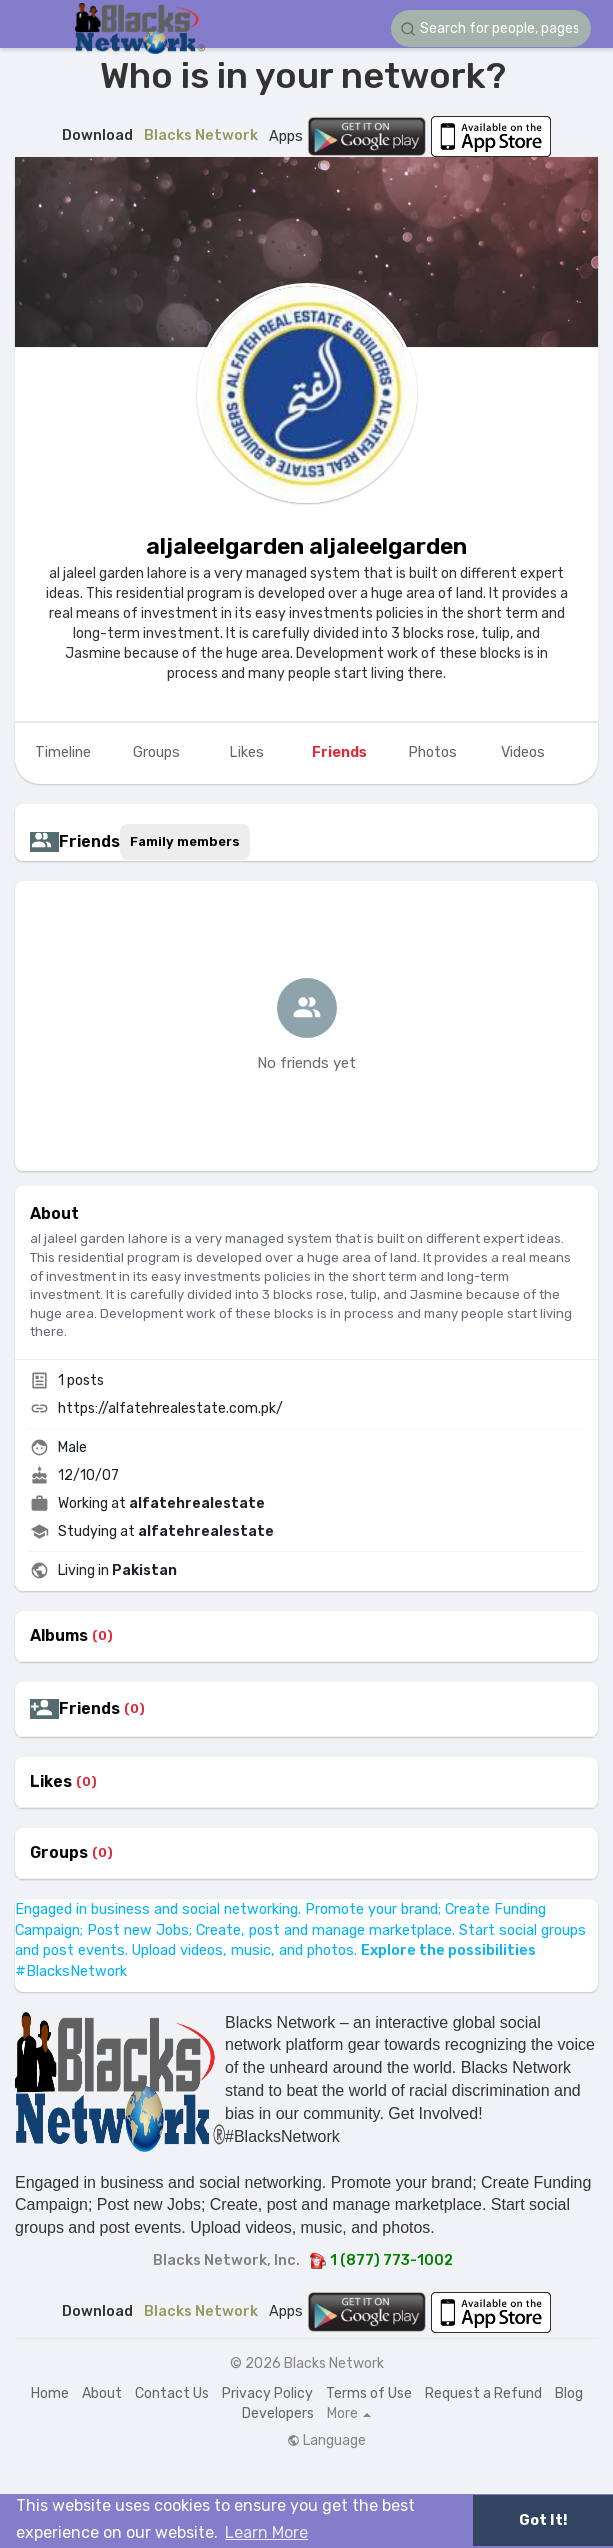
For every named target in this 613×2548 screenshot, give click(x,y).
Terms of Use (369, 2393)
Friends (89, 1709)
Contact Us (172, 2393)
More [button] (349, 2414)
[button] (491, 28)
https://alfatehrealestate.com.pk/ (170, 1408)
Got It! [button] (543, 2520)
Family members (185, 841)
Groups (59, 1853)
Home (50, 2393)
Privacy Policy (267, 2393)
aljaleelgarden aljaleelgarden (306, 546)
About (102, 2393)
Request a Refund (483, 2393)
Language (326, 2441)
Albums (59, 1636)
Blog (569, 2393)
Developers (278, 2413)
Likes (51, 1782)
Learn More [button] (266, 2532)
